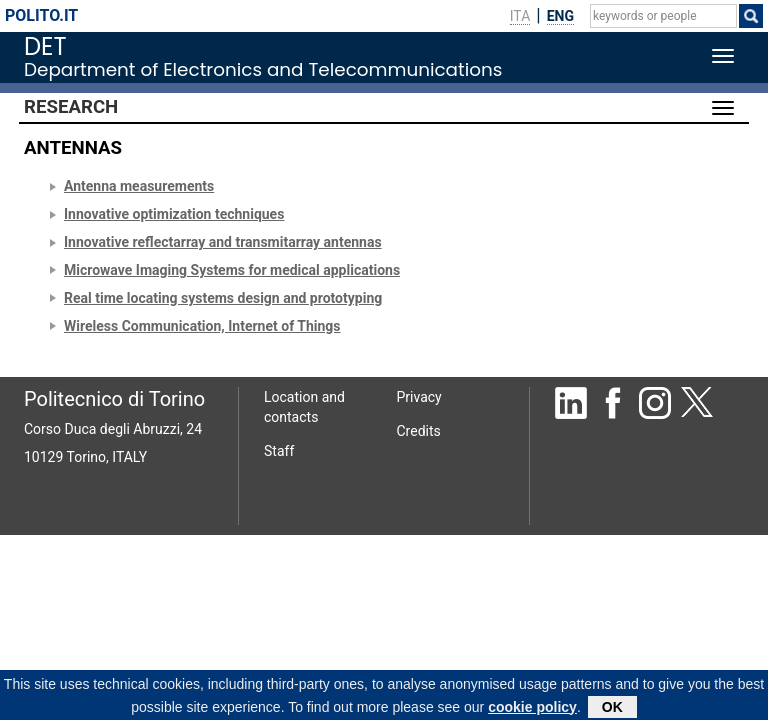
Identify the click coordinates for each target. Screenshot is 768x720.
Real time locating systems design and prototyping (223, 298)
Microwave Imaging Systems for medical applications (232, 270)
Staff (279, 451)
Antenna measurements (139, 186)
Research (71, 107)
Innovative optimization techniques (174, 214)
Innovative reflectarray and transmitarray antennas (223, 242)
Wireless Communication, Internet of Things (202, 326)
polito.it (41, 15)
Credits (419, 431)
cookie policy (532, 709)
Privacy (419, 397)
